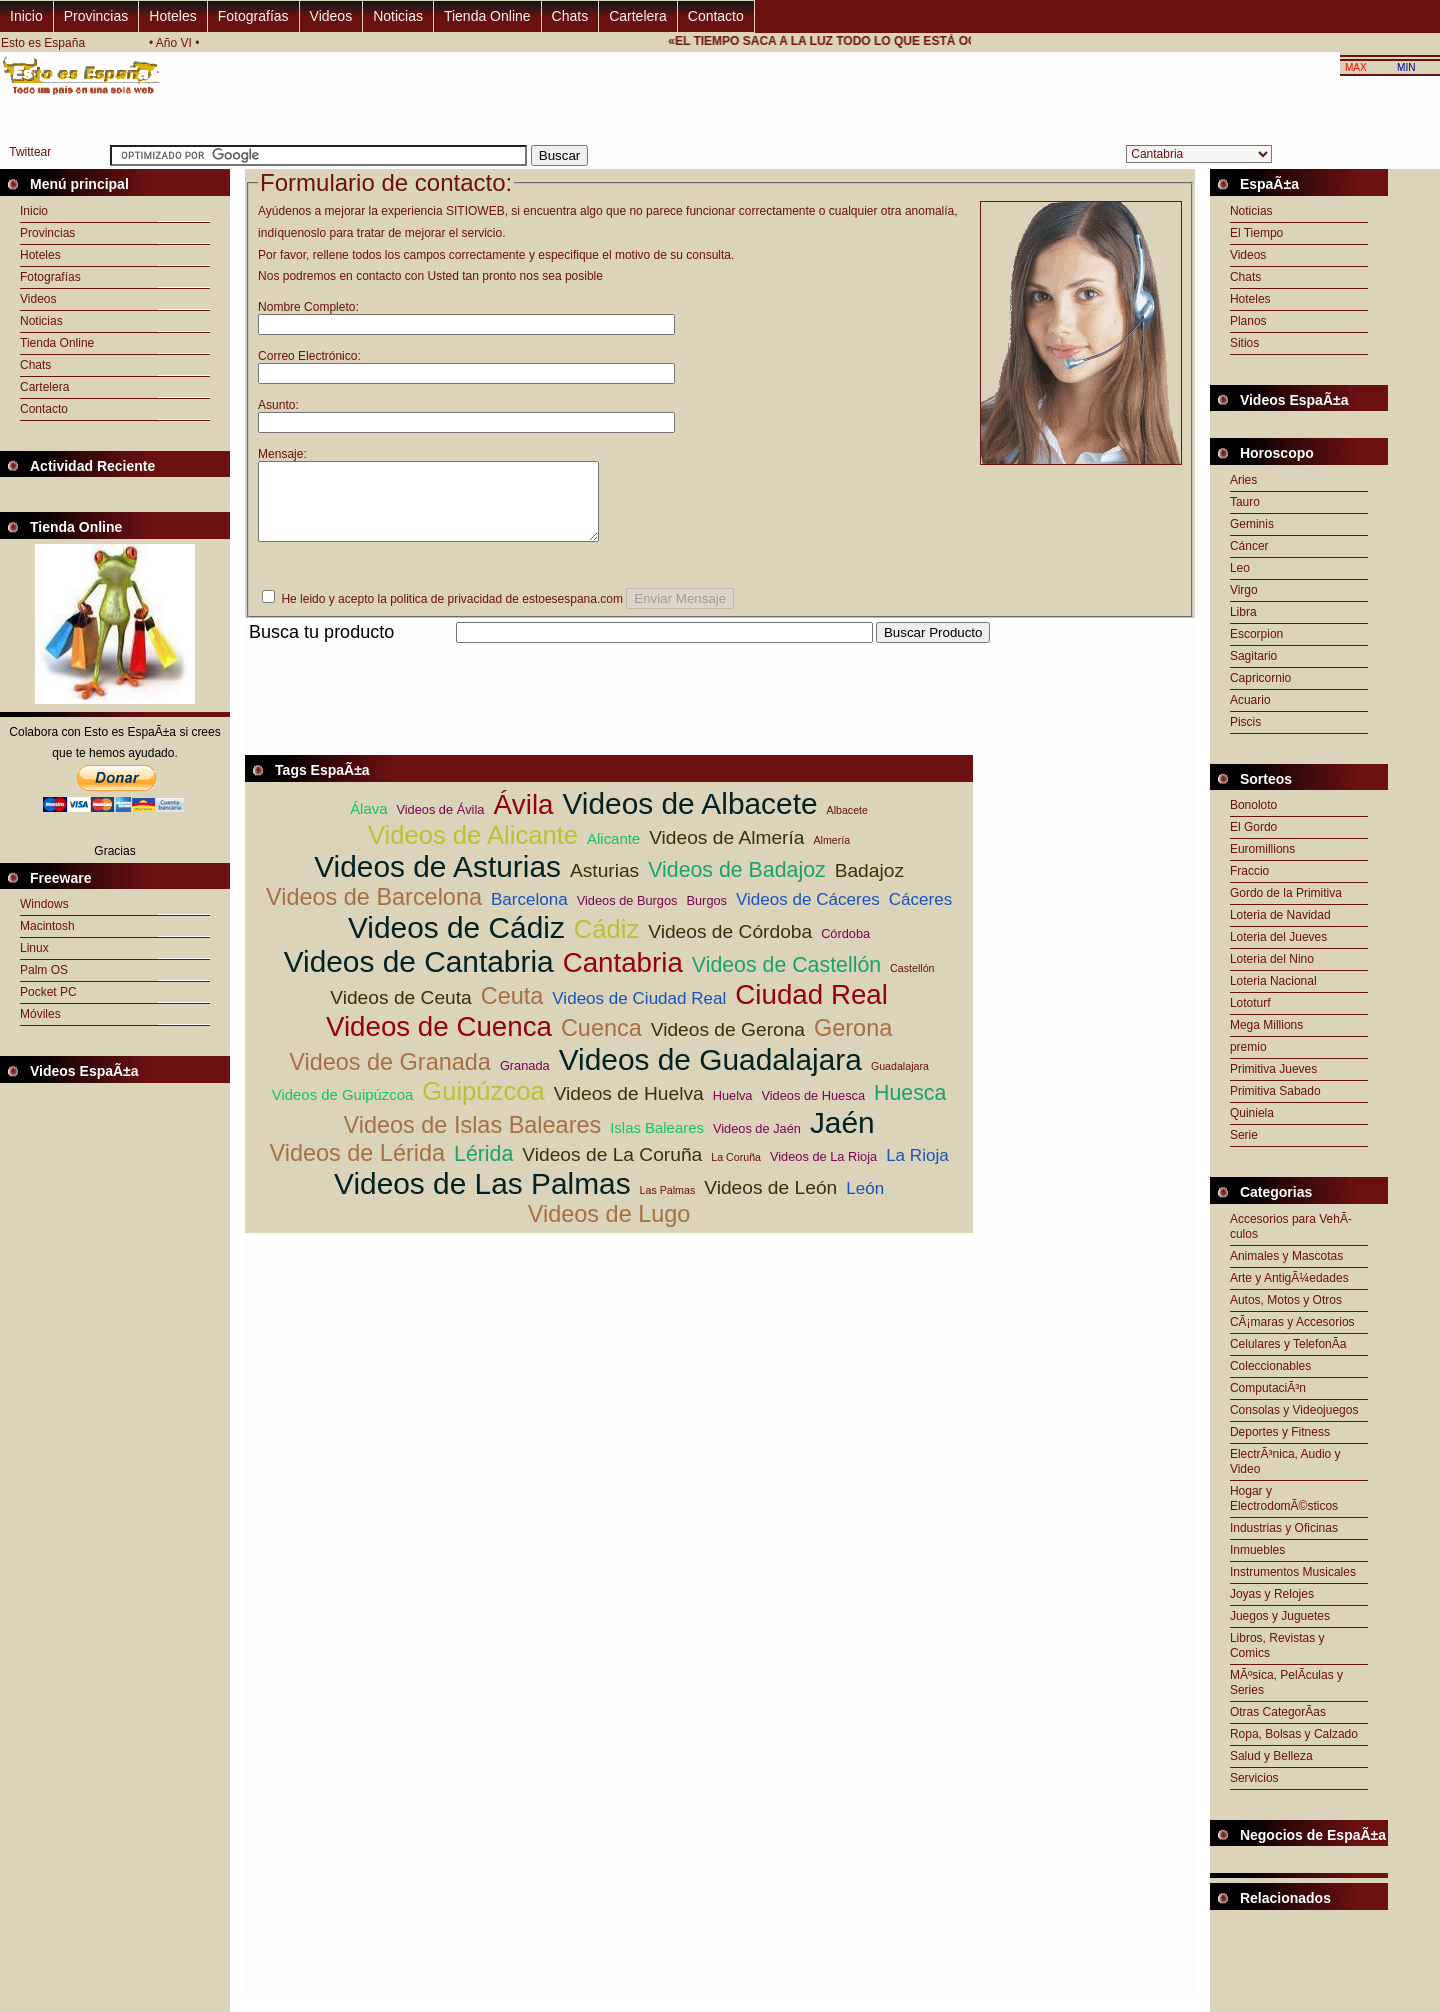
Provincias (96, 16)
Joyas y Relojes (1272, 1594)
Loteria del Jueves (1278, 937)
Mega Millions (1266, 1025)
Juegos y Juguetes (1280, 1616)
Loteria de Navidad (1280, 915)
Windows (44, 904)
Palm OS (44, 970)
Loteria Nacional (1273, 981)
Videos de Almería (726, 852)
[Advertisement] (609, 669)
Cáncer (1249, 546)
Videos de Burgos (627, 915)
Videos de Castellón (786, 980)
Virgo (1244, 590)
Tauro (1245, 502)
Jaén (842, 1137)
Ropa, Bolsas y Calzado (1294, 1734)
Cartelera (638, 16)
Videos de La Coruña (612, 1169)
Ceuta (512, 1011)
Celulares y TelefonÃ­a (1288, 1344)
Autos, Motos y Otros (1286, 1300)
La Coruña (736, 1172)
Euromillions (1262, 849)
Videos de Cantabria (419, 976)
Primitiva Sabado (1275, 1091)
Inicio (26, 16)
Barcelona (529, 914)
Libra (1243, 612)
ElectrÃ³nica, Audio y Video (1285, 1461)
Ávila (523, 819)
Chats (570, 16)
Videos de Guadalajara (710, 1074)
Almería (831, 855)
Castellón (912, 983)
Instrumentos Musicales (1293, 1572)
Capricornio (1260, 678)
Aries (1243, 480)
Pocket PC (48, 992)
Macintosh (47, 926)
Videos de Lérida (357, 1168)
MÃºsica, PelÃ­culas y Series (1286, 1682)
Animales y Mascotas (1286, 1256)
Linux (34, 948)
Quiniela (1252, 1113)
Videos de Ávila (440, 824)
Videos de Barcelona (374, 912)
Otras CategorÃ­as (1278, 1712)
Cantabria (623, 977)
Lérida (483, 1169)
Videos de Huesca (813, 1110)
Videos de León (770, 1202)
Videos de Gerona (728, 1044)
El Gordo (1253, 827)
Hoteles (172, 16)
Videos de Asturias (437, 881)
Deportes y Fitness (1280, 1432)
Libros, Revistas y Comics (1277, 1645)
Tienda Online (487, 16)
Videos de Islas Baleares (473, 1140)
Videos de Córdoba (730, 946)
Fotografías (253, 16)
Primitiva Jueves (1273, 1069)
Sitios (1244, 343)
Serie (1244, 1135)
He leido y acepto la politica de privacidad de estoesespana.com (452, 614)
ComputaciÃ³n (1268, 1388)
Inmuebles (1257, 1550)
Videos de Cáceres (808, 914)
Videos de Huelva (629, 1108)
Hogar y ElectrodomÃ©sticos (1284, 1498)
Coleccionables (1270, 1366)
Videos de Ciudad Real (639, 1013)
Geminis (1252, 524)
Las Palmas (668, 1205)
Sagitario (1253, 656)
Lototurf (1250, 1003)
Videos (331, 16)
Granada (525, 1080)
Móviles (40, 1014)
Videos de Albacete (689, 818)
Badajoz (869, 885)
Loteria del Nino (1272, 959)
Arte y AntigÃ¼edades (1289, 1278)
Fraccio (1249, 871)
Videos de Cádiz (456, 942)
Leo (1240, 568)
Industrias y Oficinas (1284, 1528)
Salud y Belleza (1271, 1756)
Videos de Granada (390, 1077)
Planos (1248, 321)
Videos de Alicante (473, 850)
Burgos (706, 915)
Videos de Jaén (757, 1143)
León (865, 1203)
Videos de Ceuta (401, 1012)
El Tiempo (1256, 233)
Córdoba (845, 948)
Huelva (733, 1110)
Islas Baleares (657, 1142)
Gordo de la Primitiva (1286, 893)
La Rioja (917, 1170)
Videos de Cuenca (439, 1041)
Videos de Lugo (609, 1229)
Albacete (847, 825)
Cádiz (606, 944)
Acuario (1250, 700)
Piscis (1245, 722)
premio (1248, 1047)
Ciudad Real (811, 1009)
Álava (368, 823)
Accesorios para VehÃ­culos (1291, 1226)
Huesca (910, 1108)
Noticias (398, 16)
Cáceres (920, 914)
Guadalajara (900, 1081)
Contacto (716, 16)
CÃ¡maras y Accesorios (1292, 1322)
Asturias (604, 885)
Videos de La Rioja (823, 1171)
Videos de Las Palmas (482, 1198)
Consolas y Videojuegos (1294, 1410)
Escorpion (1256, 634)
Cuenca (601, 1043)
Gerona (853, 1043)
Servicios (1254, 1778)
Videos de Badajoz (736, 885)
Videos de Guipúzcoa (343, 1109)
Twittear (30, 152)
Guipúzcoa (483, 1106)
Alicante (613, 853)
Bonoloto (1253, 805)
